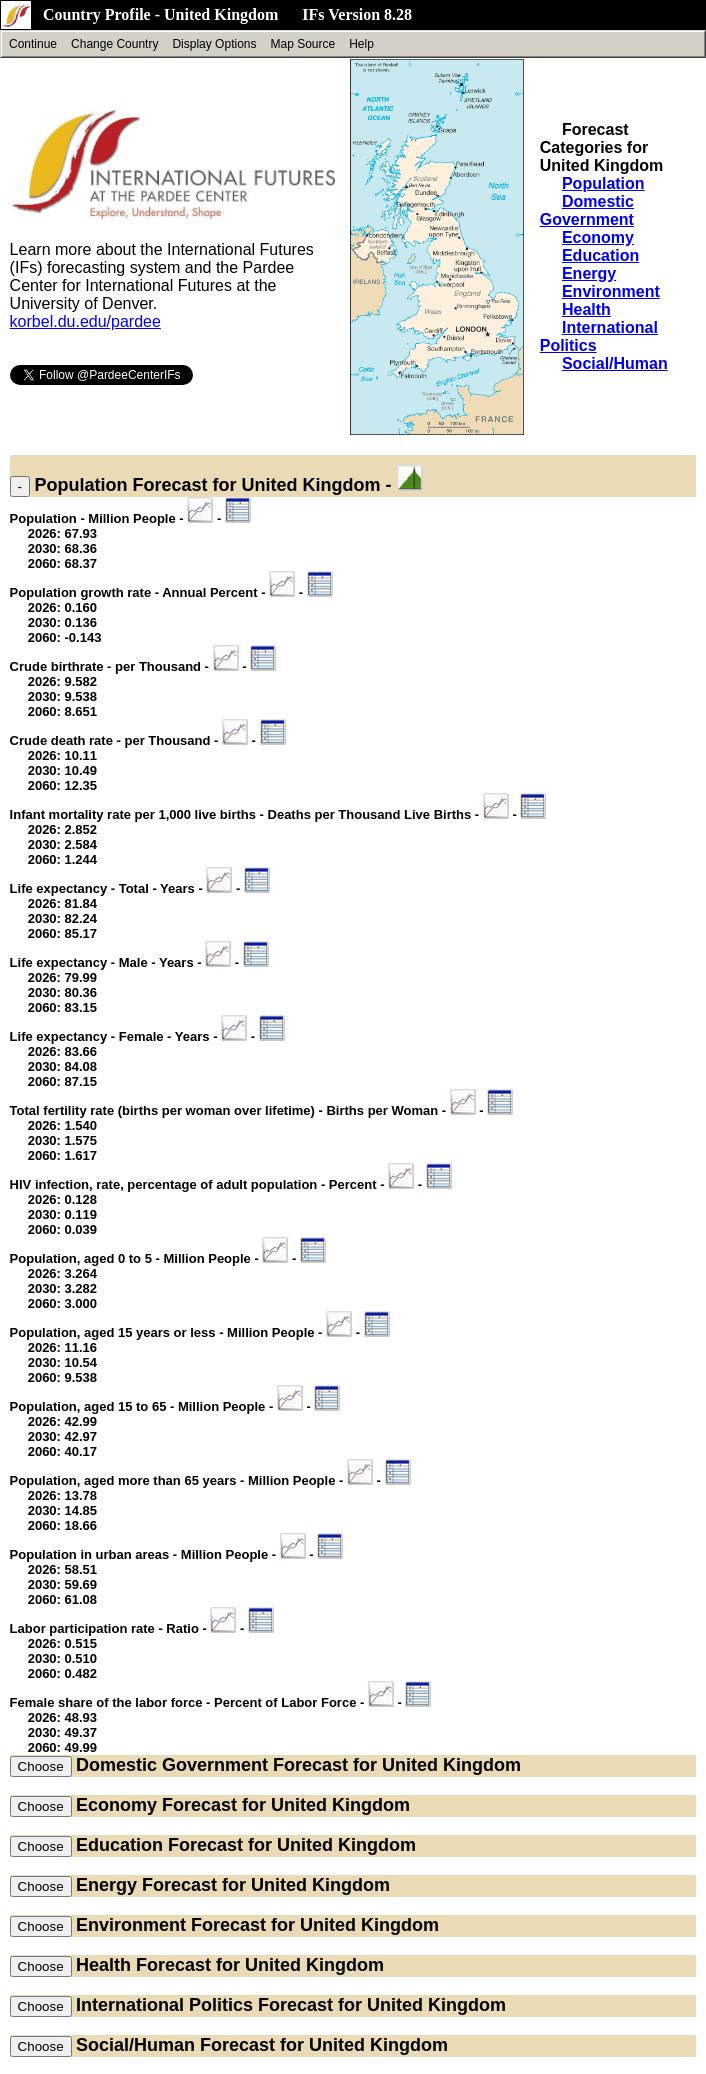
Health (586, 309)
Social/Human (615, 363)
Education (600, 255)
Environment (611, 291)
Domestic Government (587, 210)
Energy (589, 273)
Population (603, 183)
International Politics (164, 2005)
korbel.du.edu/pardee (85, 321)
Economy (598, 237)
